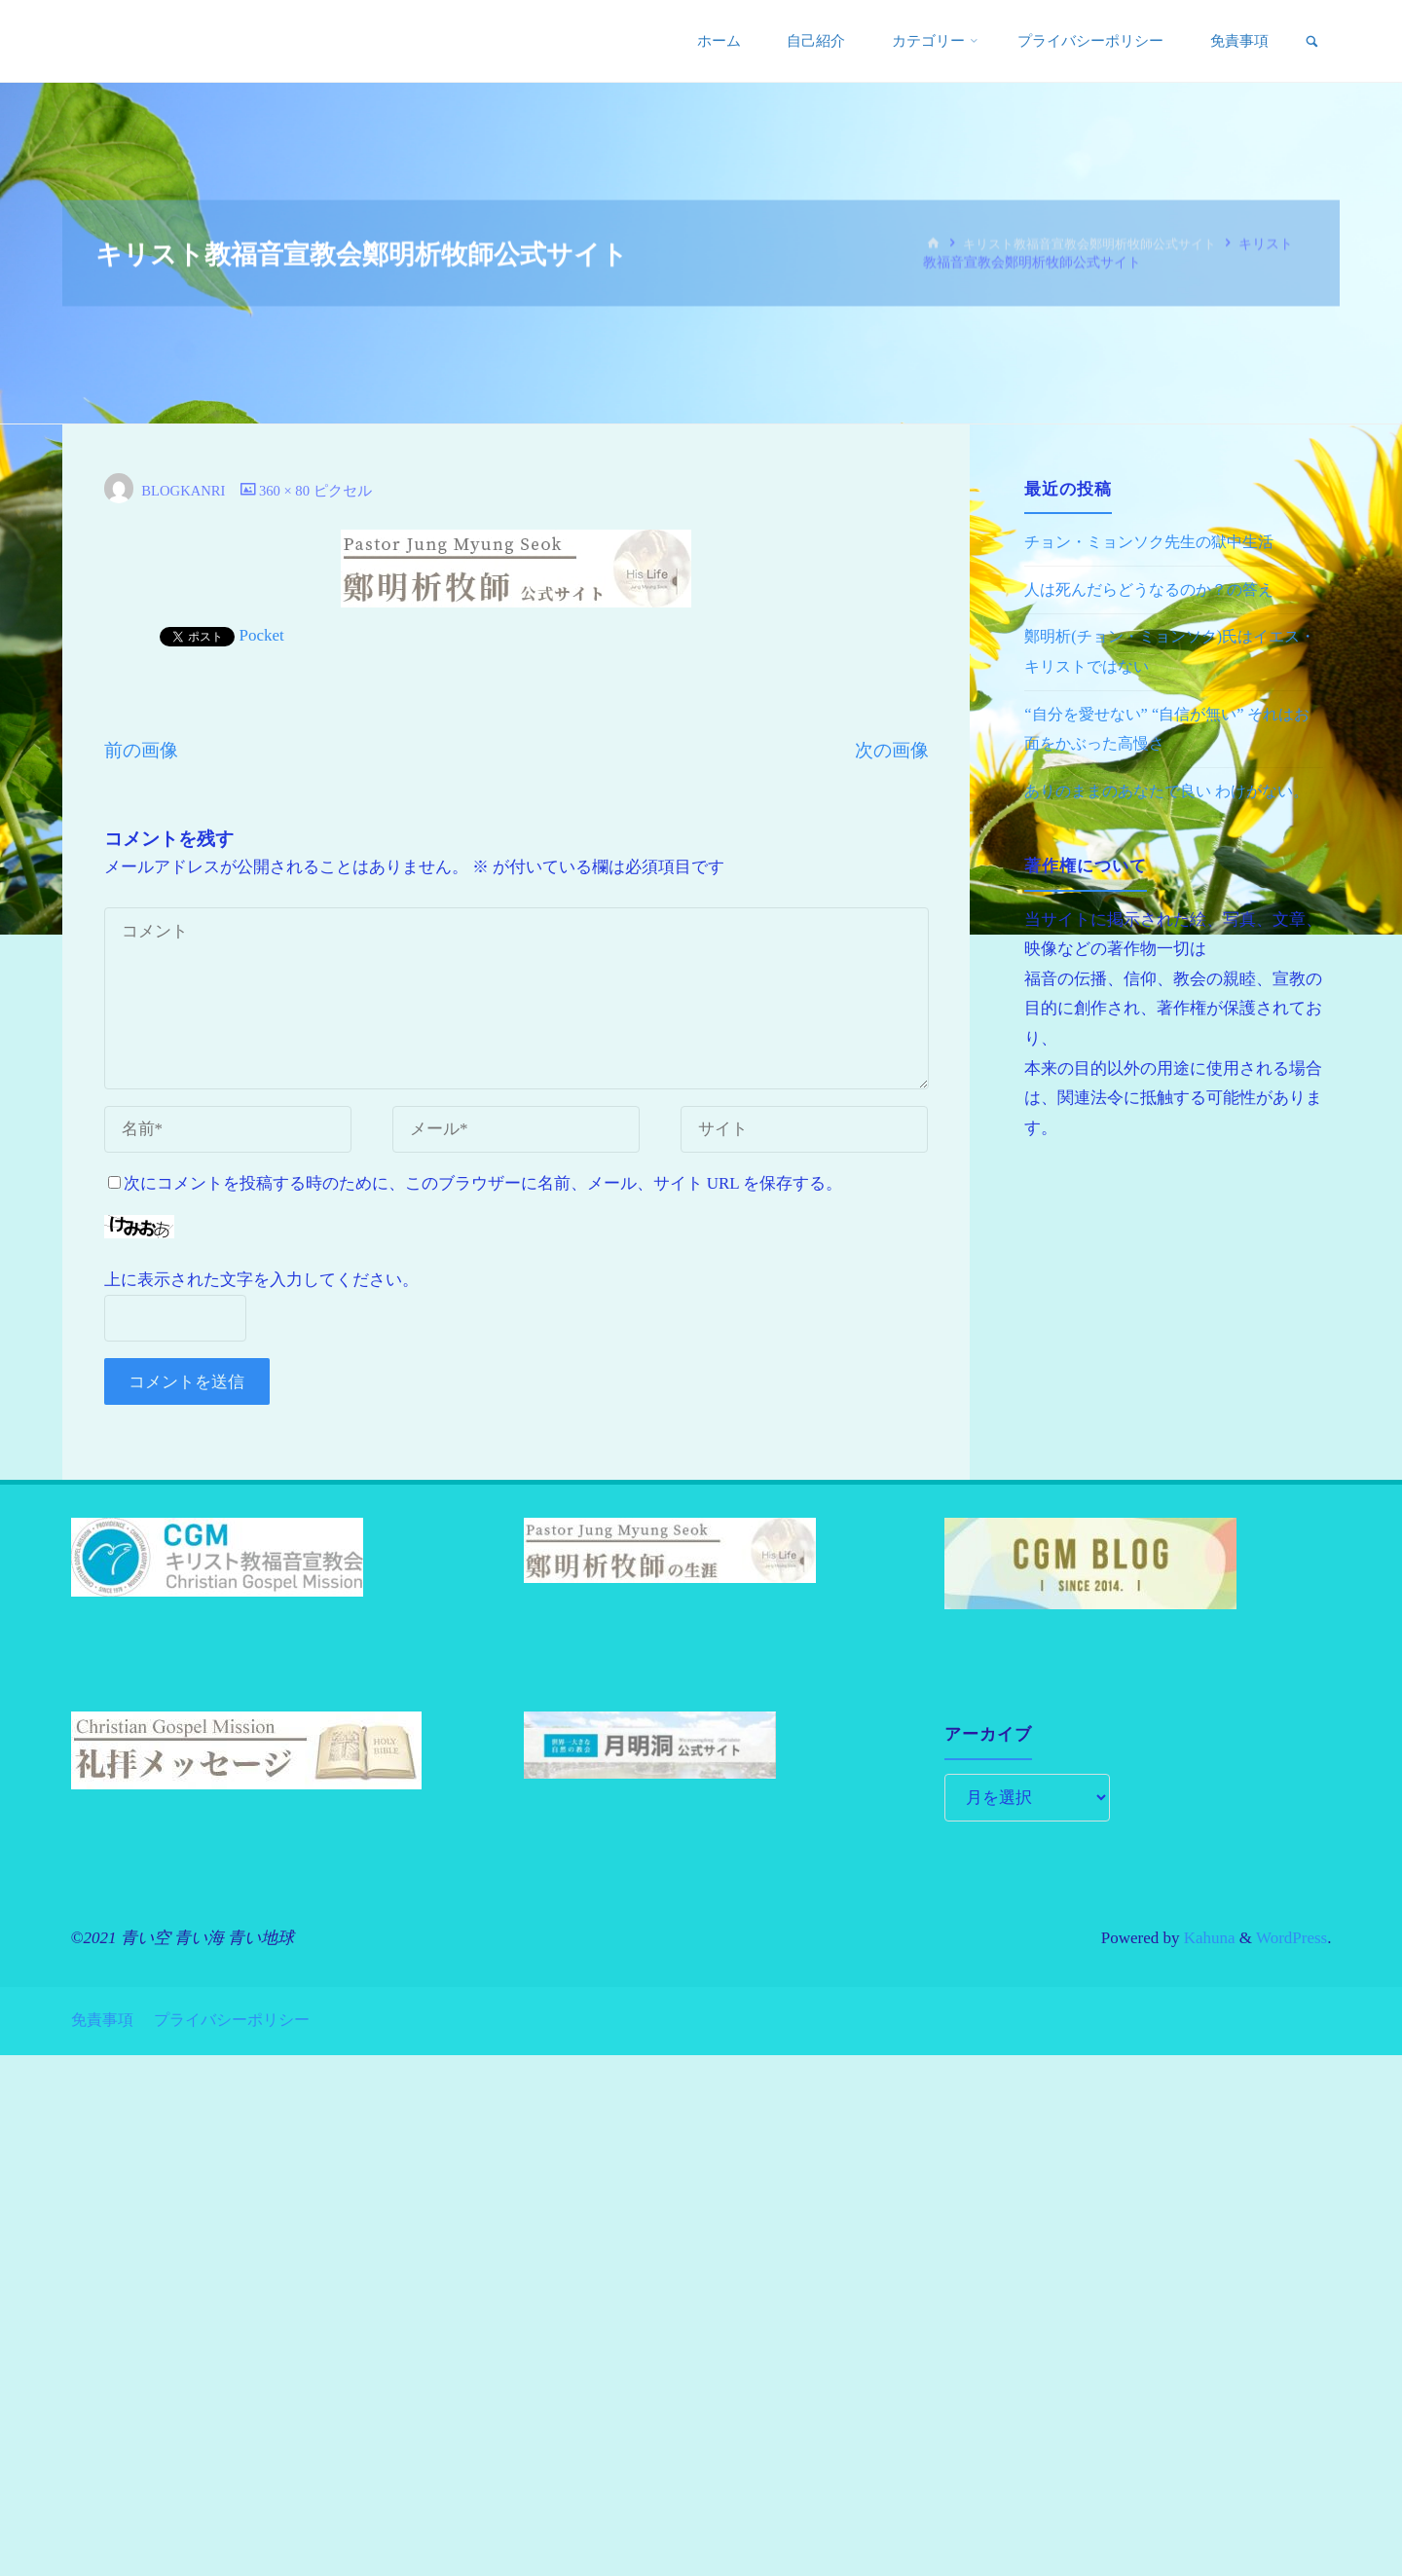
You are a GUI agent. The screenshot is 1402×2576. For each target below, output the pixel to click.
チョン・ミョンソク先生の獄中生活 (1156, 542)
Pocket (262, 635)
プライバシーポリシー (241, 2017)
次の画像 (892, 750)
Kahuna (1207, 1938)
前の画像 (141, 750)
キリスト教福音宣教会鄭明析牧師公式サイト (1100, 244)
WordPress (1291, 1938)
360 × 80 (291, 490)
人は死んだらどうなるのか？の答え (1156, 589)
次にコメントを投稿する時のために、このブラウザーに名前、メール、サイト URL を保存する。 (475, 1183)
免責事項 (104, 2017)
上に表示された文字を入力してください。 (261, 1279)
